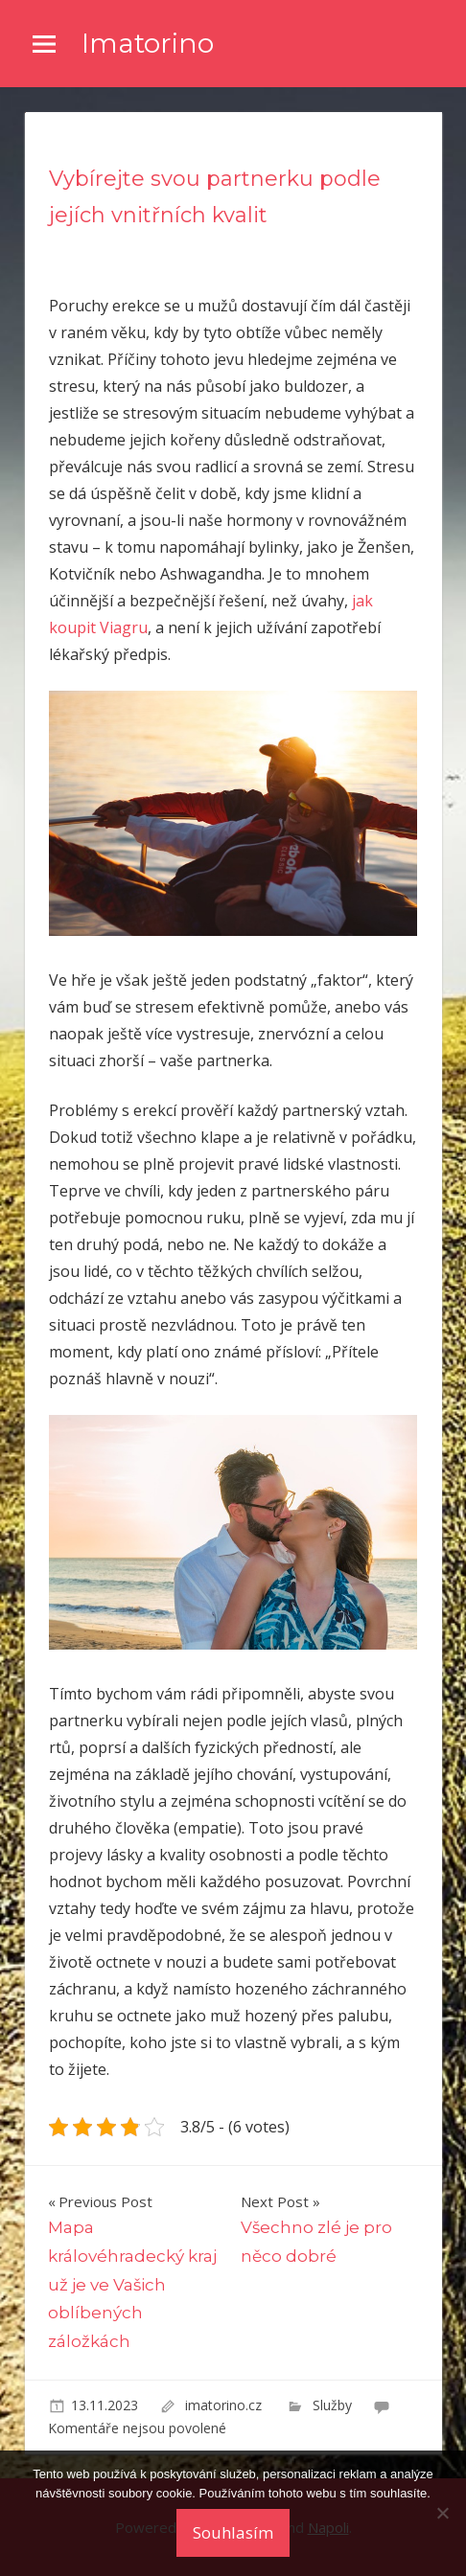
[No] (442, 2512)
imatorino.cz (225, 2405)
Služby (332, 2405)
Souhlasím (233, 2532)
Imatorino (148, 43)
